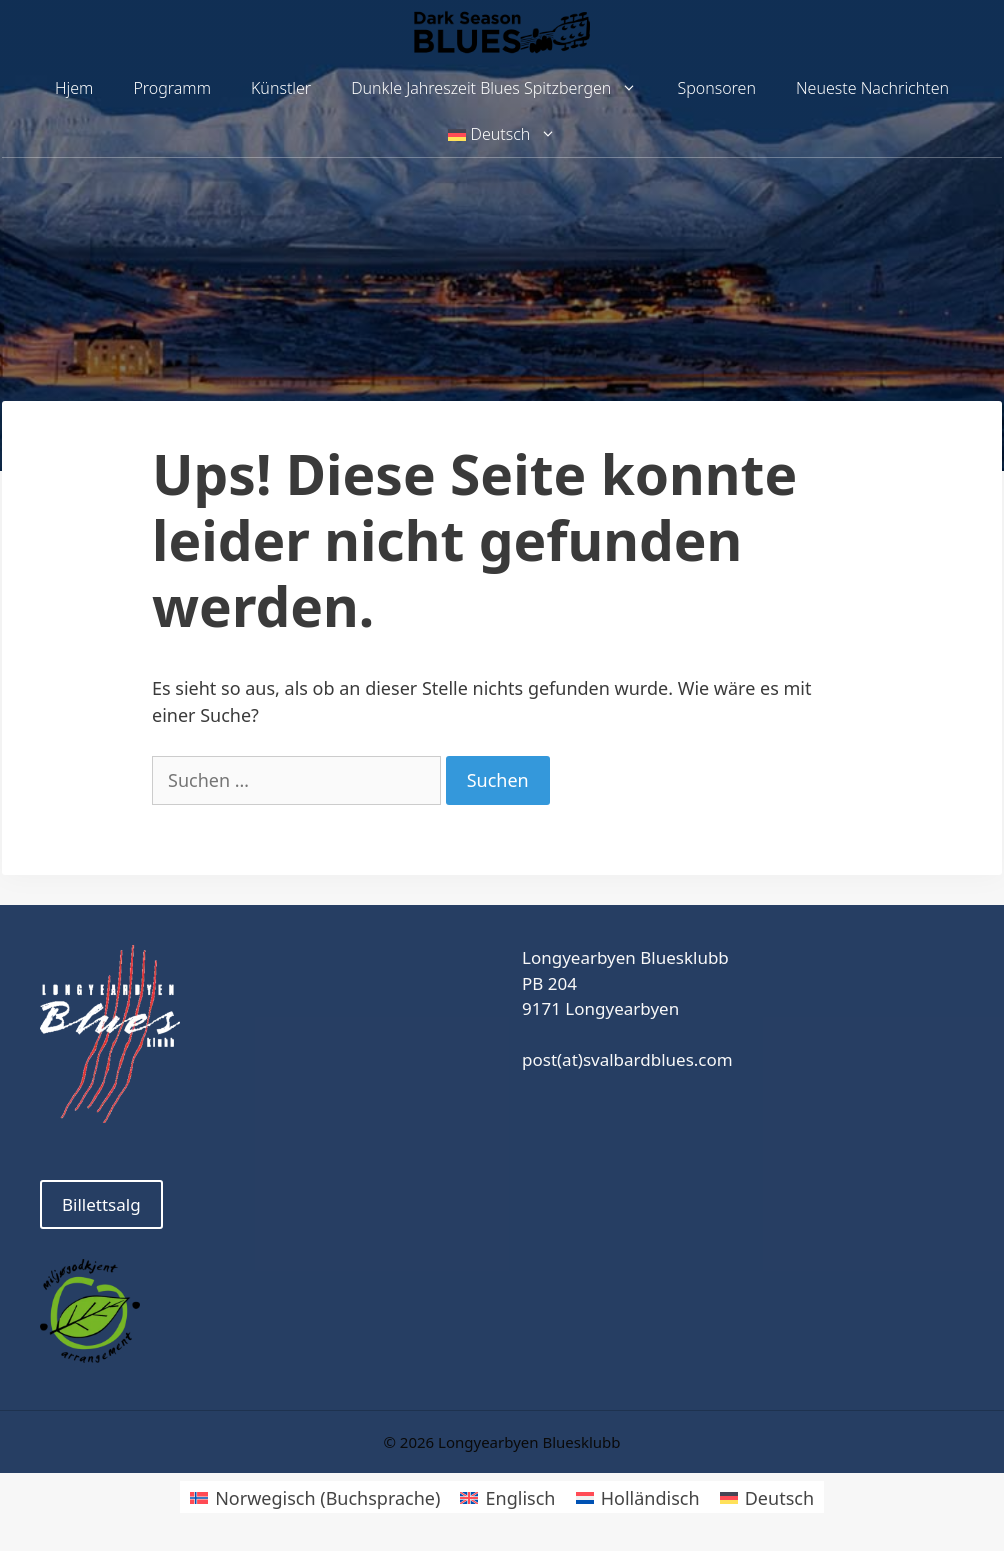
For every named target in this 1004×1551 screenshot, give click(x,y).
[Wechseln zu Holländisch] (638, 1496)
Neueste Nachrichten (872, 88)
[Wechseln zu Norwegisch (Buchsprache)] (315, 1496)
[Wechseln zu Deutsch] (767, 1496)
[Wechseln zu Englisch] (507, 1496)
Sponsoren (716, 88)
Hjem (74, 88)
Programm (172, 88)
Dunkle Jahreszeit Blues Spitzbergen (504, 88)
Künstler (281, 88)
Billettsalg (101, 1204)
